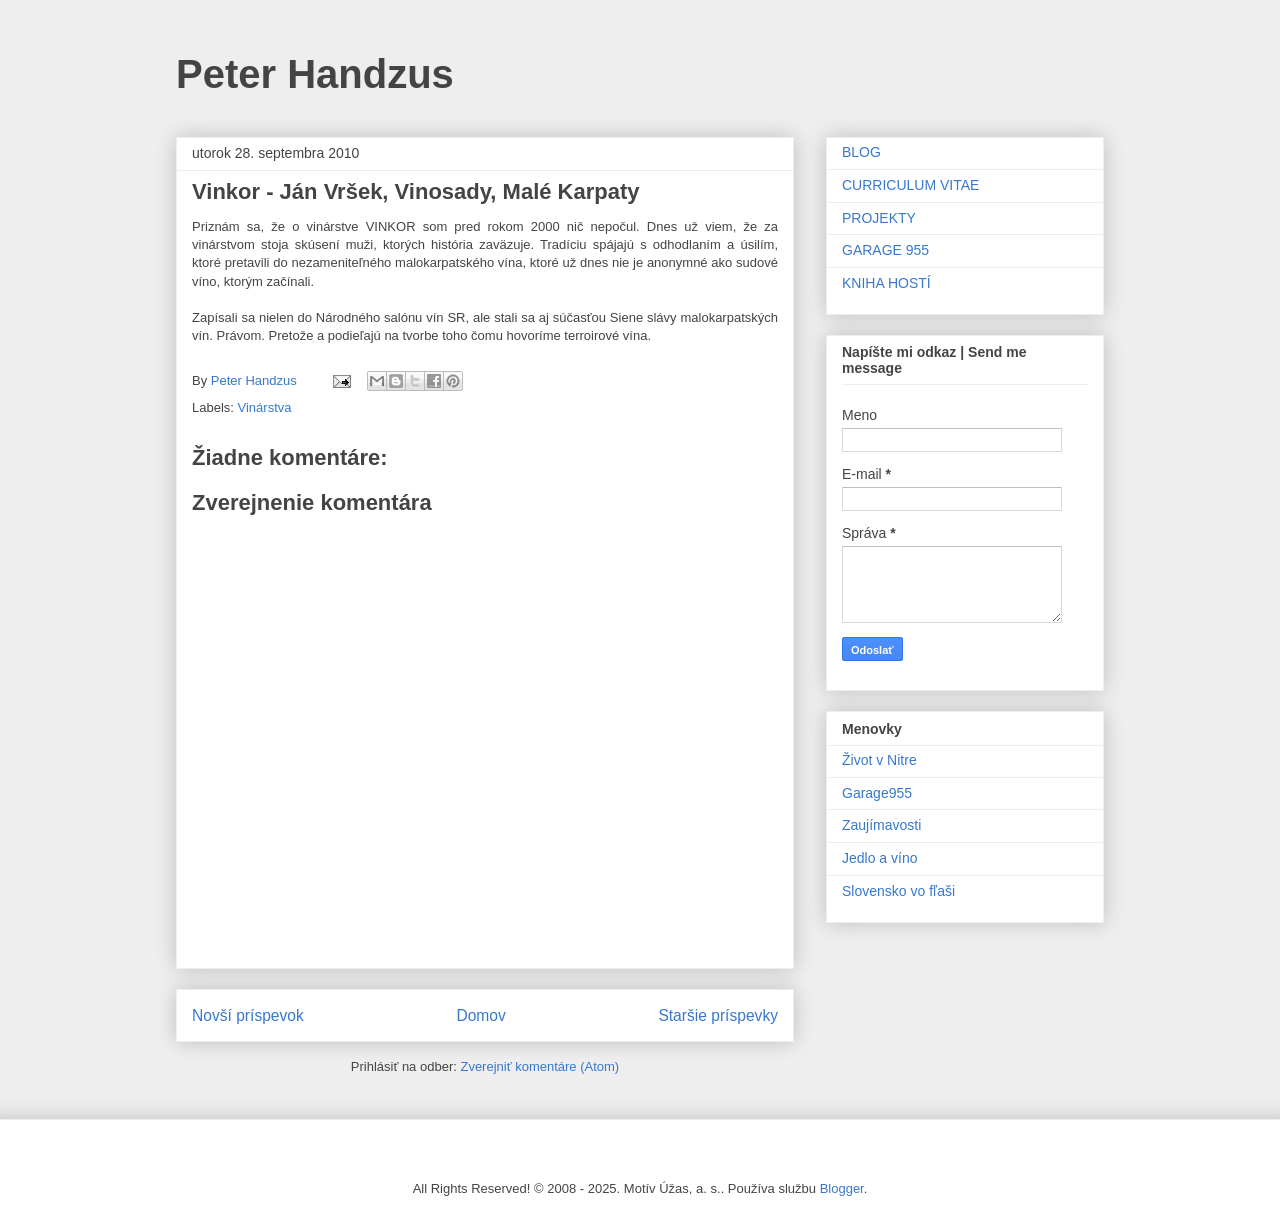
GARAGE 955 (885, 250)
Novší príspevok (248, 1015)
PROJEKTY (879, 218)
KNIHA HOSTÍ (886, 283)
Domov (480, 1015)
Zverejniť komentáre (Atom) (539, 1066)
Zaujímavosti (881, 825)
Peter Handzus (315, 74)
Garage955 (877, 793)
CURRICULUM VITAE (910, 185)
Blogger (842, 1188)
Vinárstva (265, 407)
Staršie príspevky (718, 1015)
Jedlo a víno (880, 858)
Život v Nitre (879, 760)
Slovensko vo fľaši (898, 891)
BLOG (861, 152)
